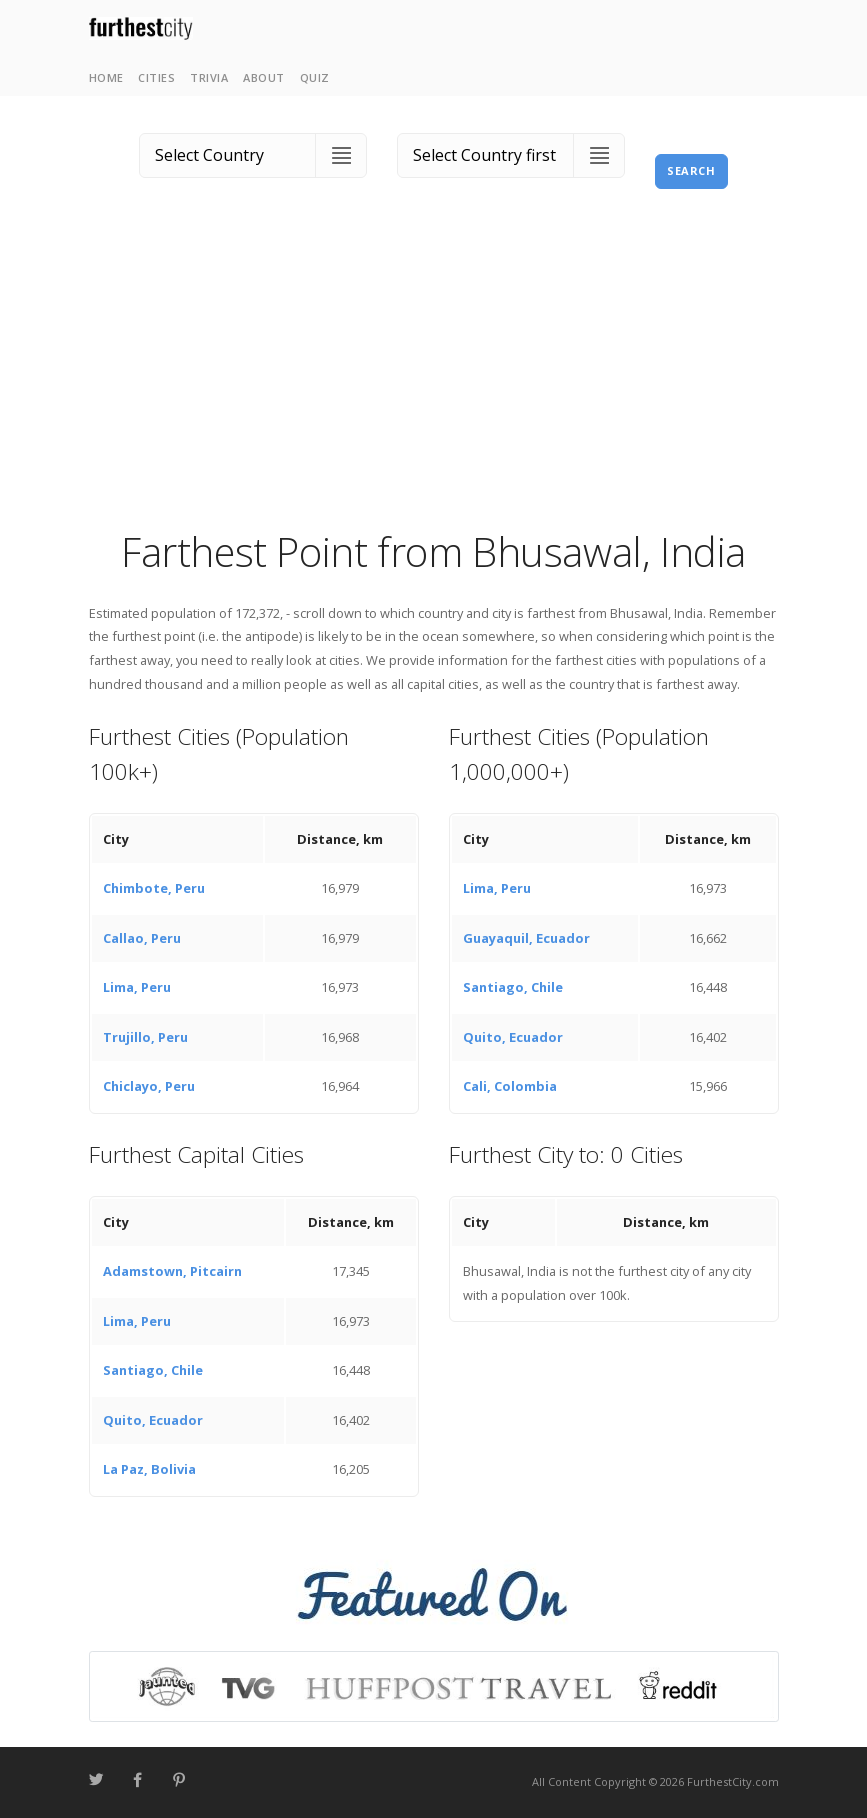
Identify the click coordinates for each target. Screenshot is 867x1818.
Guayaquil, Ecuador (526, 938)
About (264, 77)
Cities (156, 77)
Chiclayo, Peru (149, 1086)
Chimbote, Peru (154, 888)
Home (106, 77)
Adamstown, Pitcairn (172, 1271)
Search (691, 170)
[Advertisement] (434, 375)
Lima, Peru (137, 987)
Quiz (315, 77)
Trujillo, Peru (145, 1037)
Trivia (209, 77)
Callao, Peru (142, 938)
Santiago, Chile (513, 987)
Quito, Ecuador (513, 1037)
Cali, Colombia (510, 1086)
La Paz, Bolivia (149, 1469)
